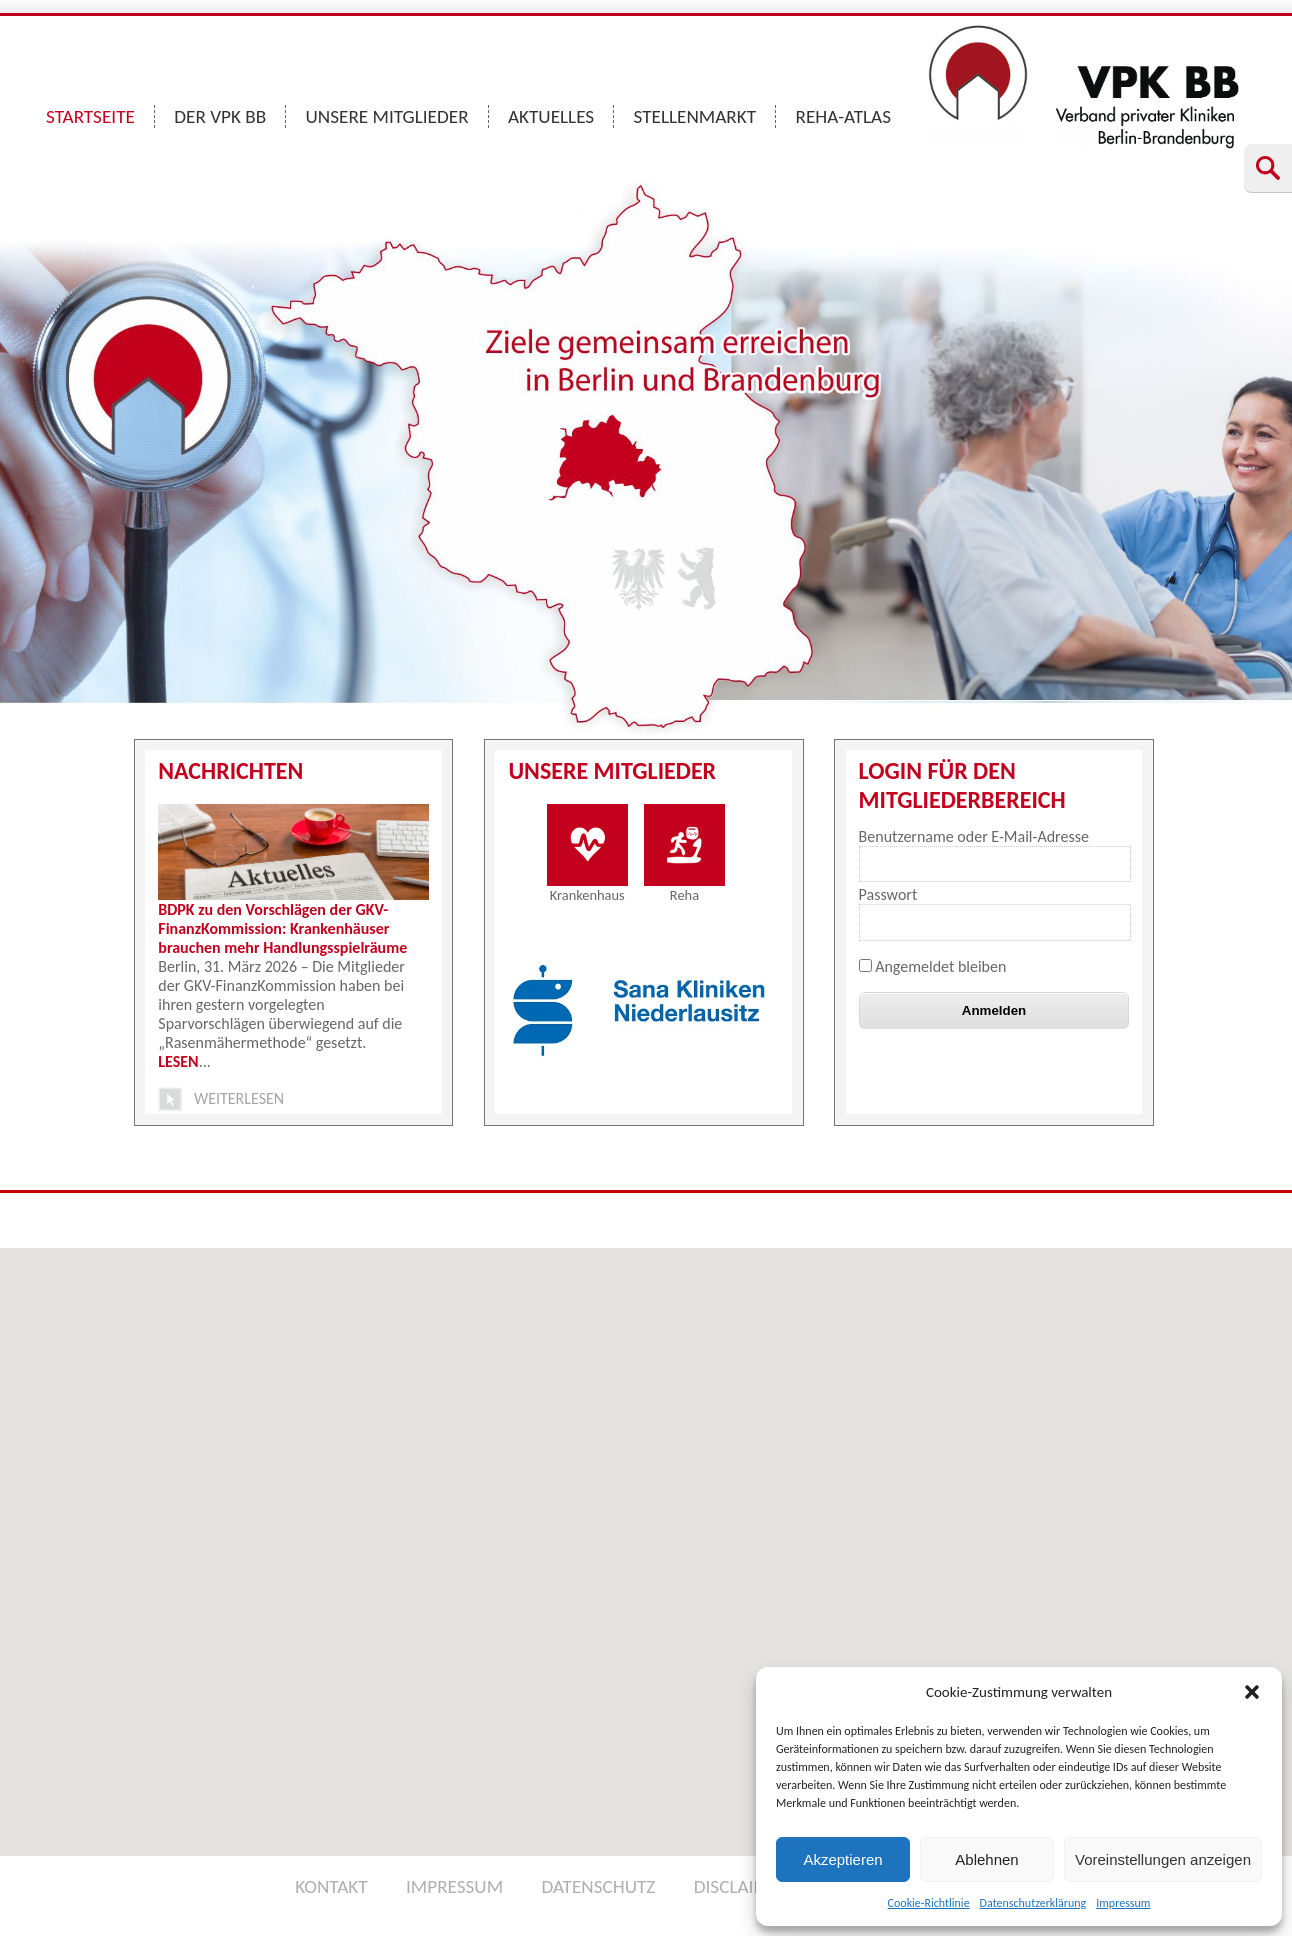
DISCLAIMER (742, 1886)
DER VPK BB (220, 116)
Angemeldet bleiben (933, 966)
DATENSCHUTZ (598, 1886)
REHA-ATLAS (843, 116)
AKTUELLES (551, 116)
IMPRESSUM (454, 1886)
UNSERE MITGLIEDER (387, 116)
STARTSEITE (90, 116)
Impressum (1123, 1903)
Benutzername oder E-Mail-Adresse (974, 836)
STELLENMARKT (695, 116)
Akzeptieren (842, 1859)
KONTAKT (331, 1886)
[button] (1252, 1692)
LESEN (178, 1061)
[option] (646, 1011)
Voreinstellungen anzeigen (1163, 1859)
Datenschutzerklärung (1033, 1903)
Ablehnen (986, 1859)
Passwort (888, 894)
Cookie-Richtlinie (929, 1903)
